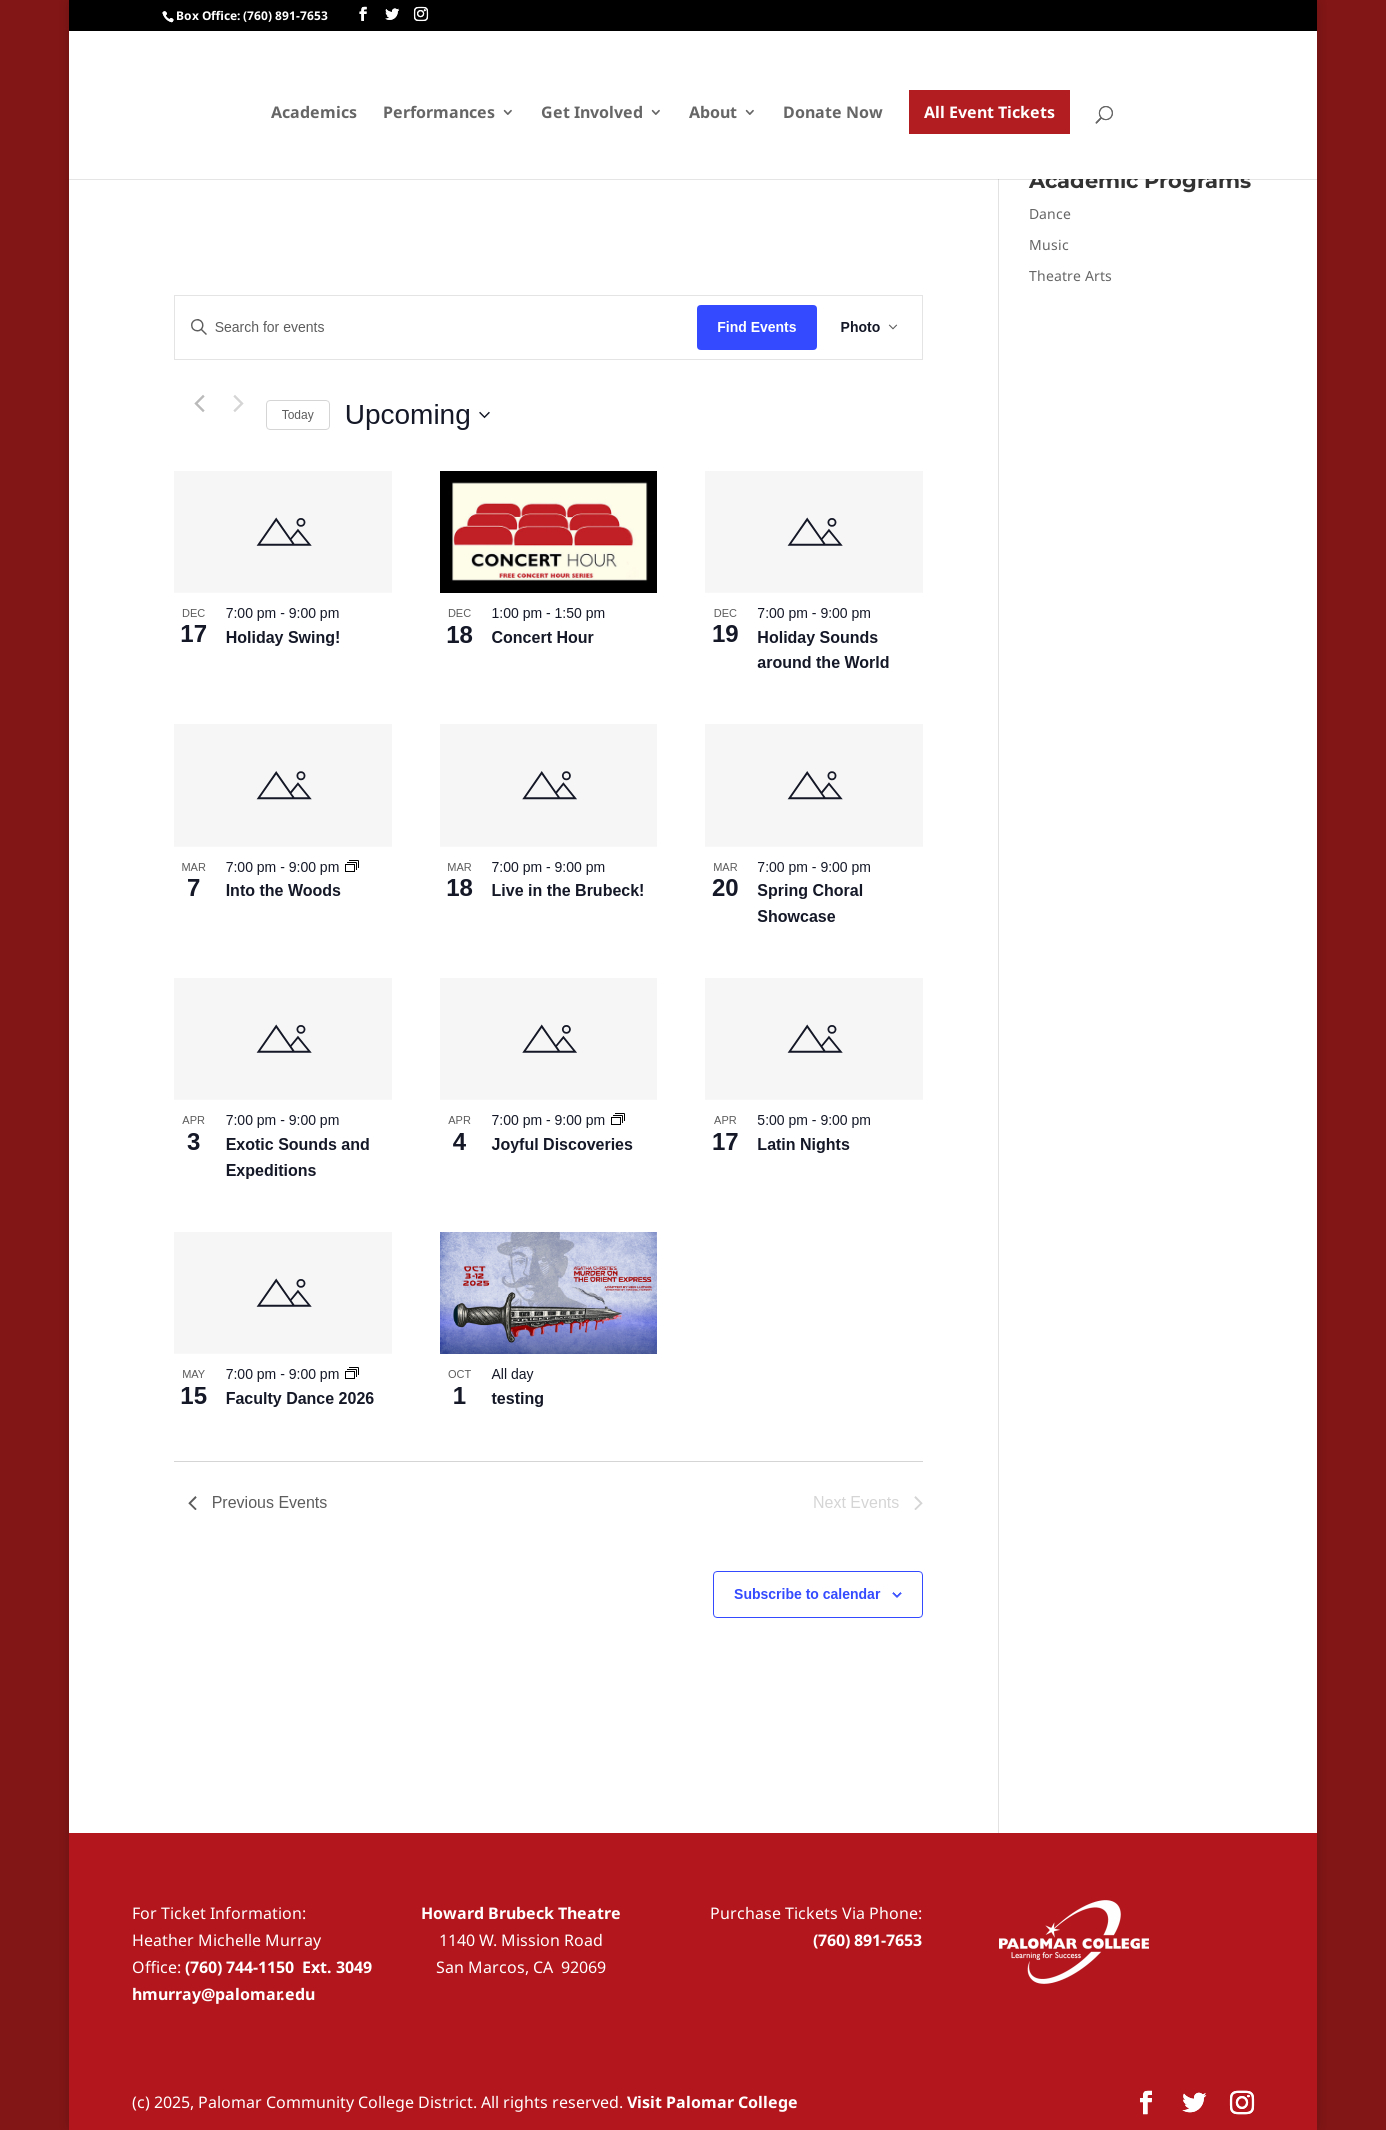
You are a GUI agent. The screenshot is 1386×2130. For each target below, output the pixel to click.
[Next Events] (239, 404)
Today (298, 415)
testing (518, 1398)
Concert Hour (543, 637)
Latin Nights (803, 1144)
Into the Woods (283, 890)
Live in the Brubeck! (568, 890)
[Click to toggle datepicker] (417, 415)
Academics (314, 114)
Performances (439, 114)
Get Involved (592, 114)
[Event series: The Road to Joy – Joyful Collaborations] (618, 1120)
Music (1049, 244)
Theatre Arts (1070, 275)
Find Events (756, 327)
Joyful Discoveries (562, 1144)
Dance (1050, 213)
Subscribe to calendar (807, 1594)
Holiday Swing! (283, 637)
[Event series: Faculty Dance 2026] (352, 1374)
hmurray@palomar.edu (223, 1994)
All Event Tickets (989, 112)
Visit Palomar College (712, 2102)
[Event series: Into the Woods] (352, 867)
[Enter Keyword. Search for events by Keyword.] (436, 327)
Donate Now (833, 114)
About (713, 114)
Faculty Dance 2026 (300, 1398)
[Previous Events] (200, 404)
